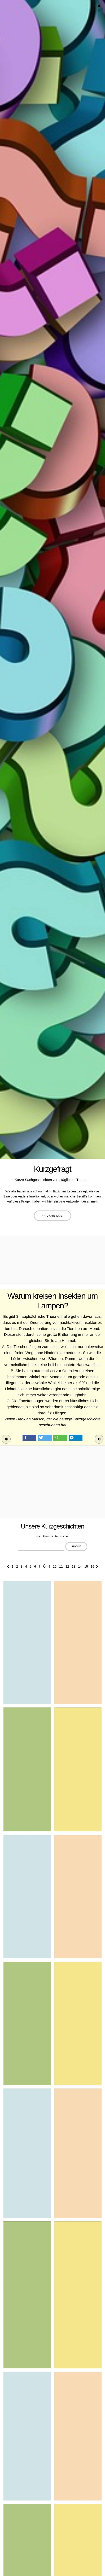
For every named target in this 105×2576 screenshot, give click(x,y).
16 (92, 1566)
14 (80, 1566)
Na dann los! (53, 1215)
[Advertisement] (52, 1260)
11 (61, 1566)
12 (67, 1566)
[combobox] (41, 1546)
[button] (29, 1438)
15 (86, 1566)
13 (73, 1566)
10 (54, 1566)
